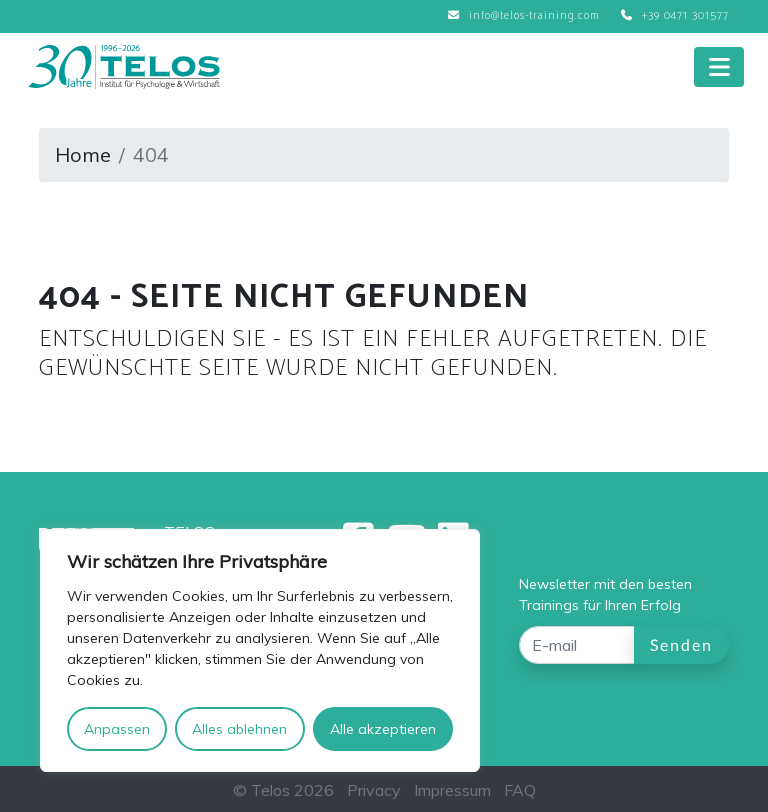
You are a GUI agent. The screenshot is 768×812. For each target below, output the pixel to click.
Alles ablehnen (239, 729)
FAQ (520, 790)
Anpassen (117, 729)
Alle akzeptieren (383, 729)
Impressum (452, 790)
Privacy (374, 790)
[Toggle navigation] (719, 67)
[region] (260, 650)
